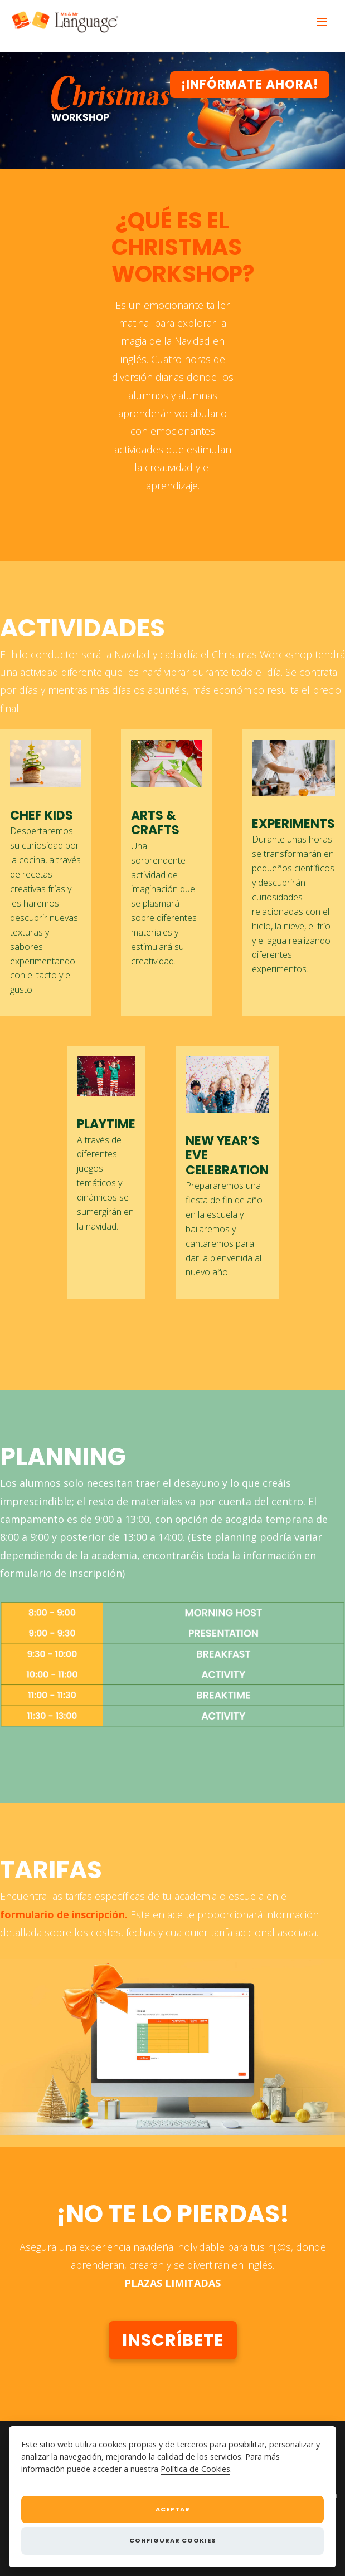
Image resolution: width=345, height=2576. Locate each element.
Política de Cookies (195, 2469)
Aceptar (173, 2509)
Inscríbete (172, 2340)
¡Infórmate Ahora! (249, 84)
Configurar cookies (172, 2540)
